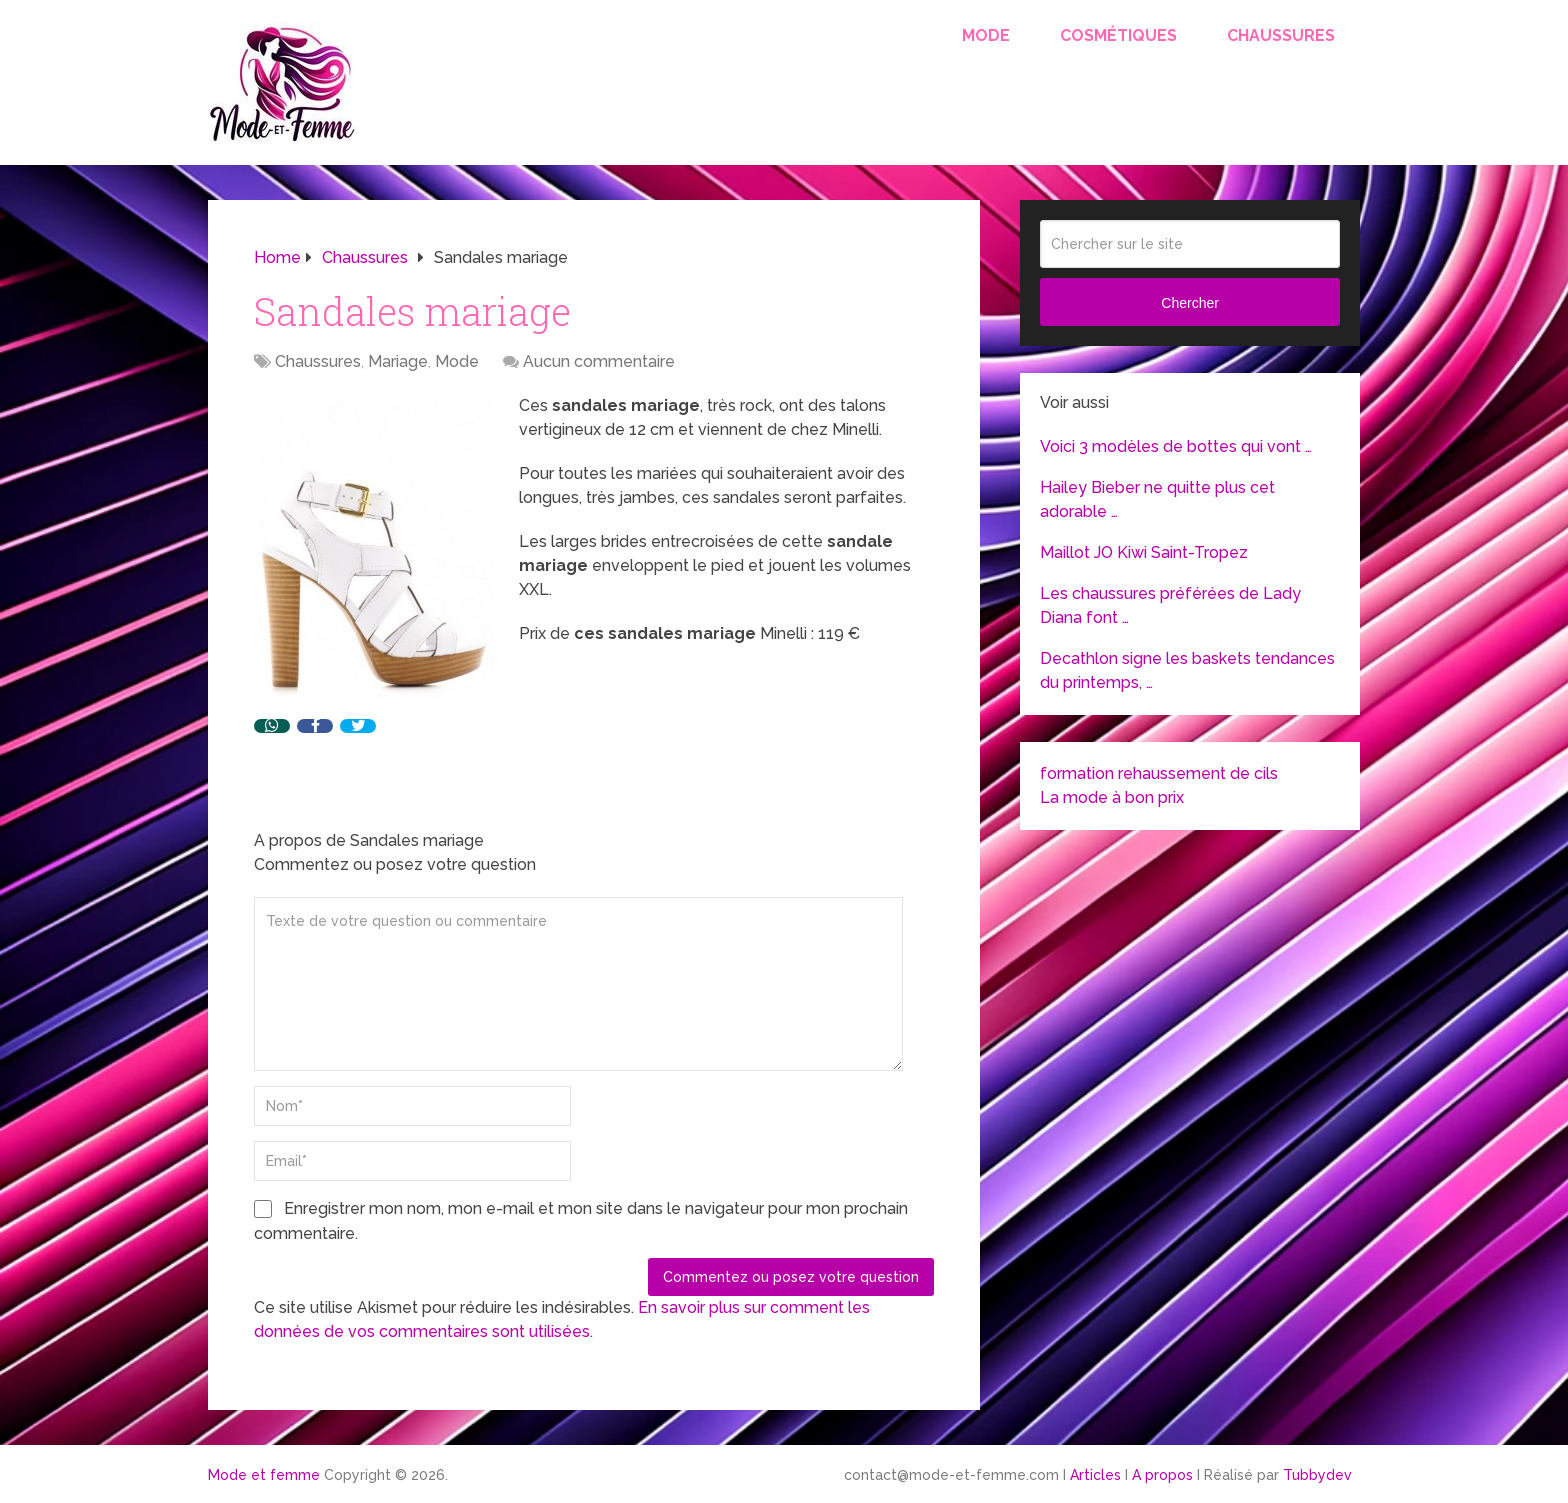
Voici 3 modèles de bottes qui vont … (1176, 446)
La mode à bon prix (1112, 797)
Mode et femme (264, 1475)
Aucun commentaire (599, 361)
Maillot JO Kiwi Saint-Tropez (1144, 552)
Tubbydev (1317, 1475)
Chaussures (1281, 35)
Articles (1095, 1475)
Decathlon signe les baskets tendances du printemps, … (1187, 670)
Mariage (398, 361)
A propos (1162, 1475)
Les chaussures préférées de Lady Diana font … (1170, 605)
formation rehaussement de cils (1159, 773)
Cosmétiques (1118, 35)
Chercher (1190, 303)
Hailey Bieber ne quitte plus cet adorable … (1157, 499)
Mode (986, 35)
